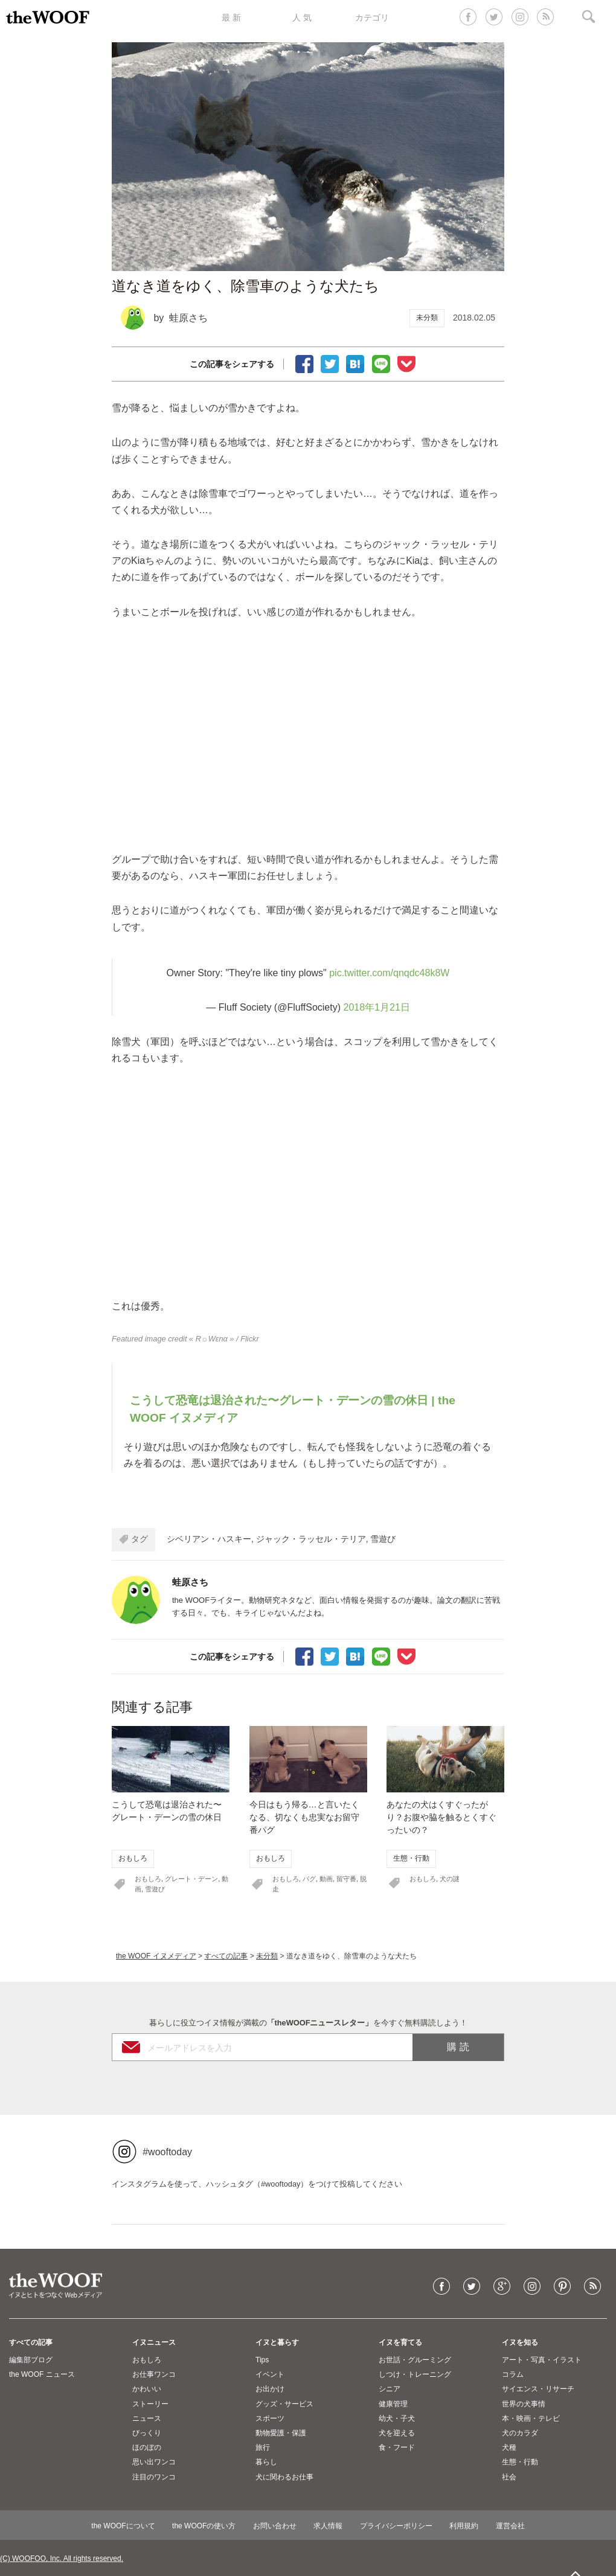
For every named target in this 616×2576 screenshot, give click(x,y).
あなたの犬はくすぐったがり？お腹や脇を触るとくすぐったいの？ (441, 1817)
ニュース (146, 2418)
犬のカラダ (520, 2433)
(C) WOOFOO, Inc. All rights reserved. (61, 2558)
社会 (509, 2477)
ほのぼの (146, 2447)
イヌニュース (154, 2342)
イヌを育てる (400, 2342)
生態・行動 (411, 1858)
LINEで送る (381, 363)
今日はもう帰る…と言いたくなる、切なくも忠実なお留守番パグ (304, 1817)
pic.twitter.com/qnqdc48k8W (389, 973)
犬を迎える (397, 2433)
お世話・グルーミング (415, 2360)
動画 (326, 1878)
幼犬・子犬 (397, 2418)
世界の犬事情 (523, 2404)
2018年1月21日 (376, 1007)
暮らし (266, 2462)
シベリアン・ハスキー (209, 1539)
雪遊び (383, 1539)
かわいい (146, 2389)
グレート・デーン (191, 1878)
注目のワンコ (154, 2477)
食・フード (397, 2447)
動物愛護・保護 (280, 2433)
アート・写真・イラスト (542, 2360)
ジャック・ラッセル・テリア (311, 1539)
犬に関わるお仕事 (284, 2477)
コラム (513, 2374)
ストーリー (150, 2404)
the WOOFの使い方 (204, 2526)
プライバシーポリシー (396, 2526)
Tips (262, 2360)
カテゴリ (372, 17)
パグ (309, 1878)
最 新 (231, 17)
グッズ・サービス (284, 2404)
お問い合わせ (275, 2526)
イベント (269, 2374)
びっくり (146, 2433)
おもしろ (132, 1858)
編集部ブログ (31, 2360)
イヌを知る (520, 2342)
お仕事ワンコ (154, 2374)
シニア (389, 2389)
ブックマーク (355, 363)
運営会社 (510, 2526)
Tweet (330, 363)
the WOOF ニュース (42, 2374)
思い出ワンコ (154, 2462)
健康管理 (393, 2404)
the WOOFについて (123, 2526)
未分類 (427, 317)
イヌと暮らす (277, 2342)
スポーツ (269, 2418)
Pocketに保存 (406, 363)
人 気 (302, 17)
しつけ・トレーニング (415, 2374)
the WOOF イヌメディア (156, 1956)
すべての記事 (226, 1956)
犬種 (509, 2447)
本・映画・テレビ (531, 2418)
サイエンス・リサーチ (538, 2389)
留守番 (346, 1878)
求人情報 (327, 2526)
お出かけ (269, 2389)
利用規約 (463, 2526)
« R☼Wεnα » (211, 1338)
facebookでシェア (304, 363)
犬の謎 (450, 1878)
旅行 (262, 2447)
